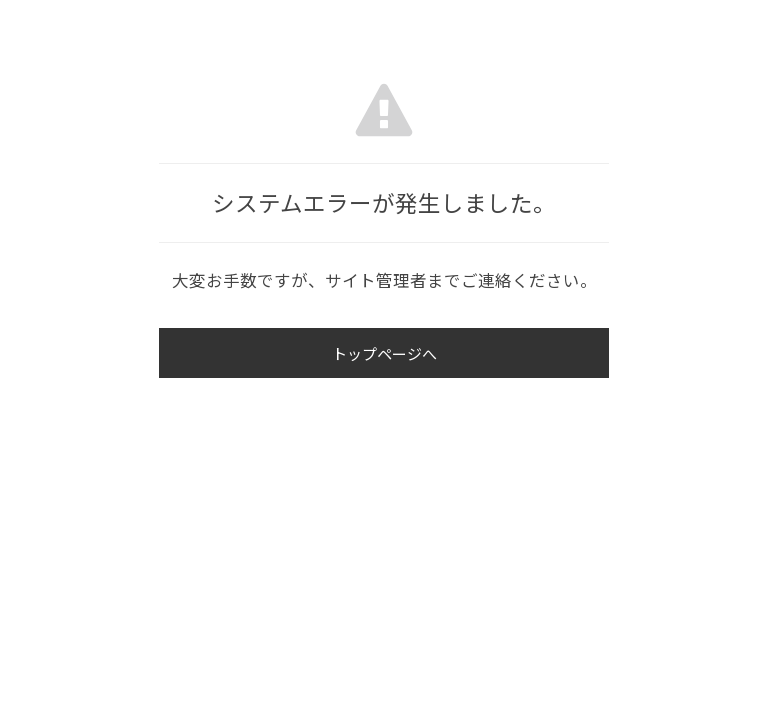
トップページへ (384, 353)
